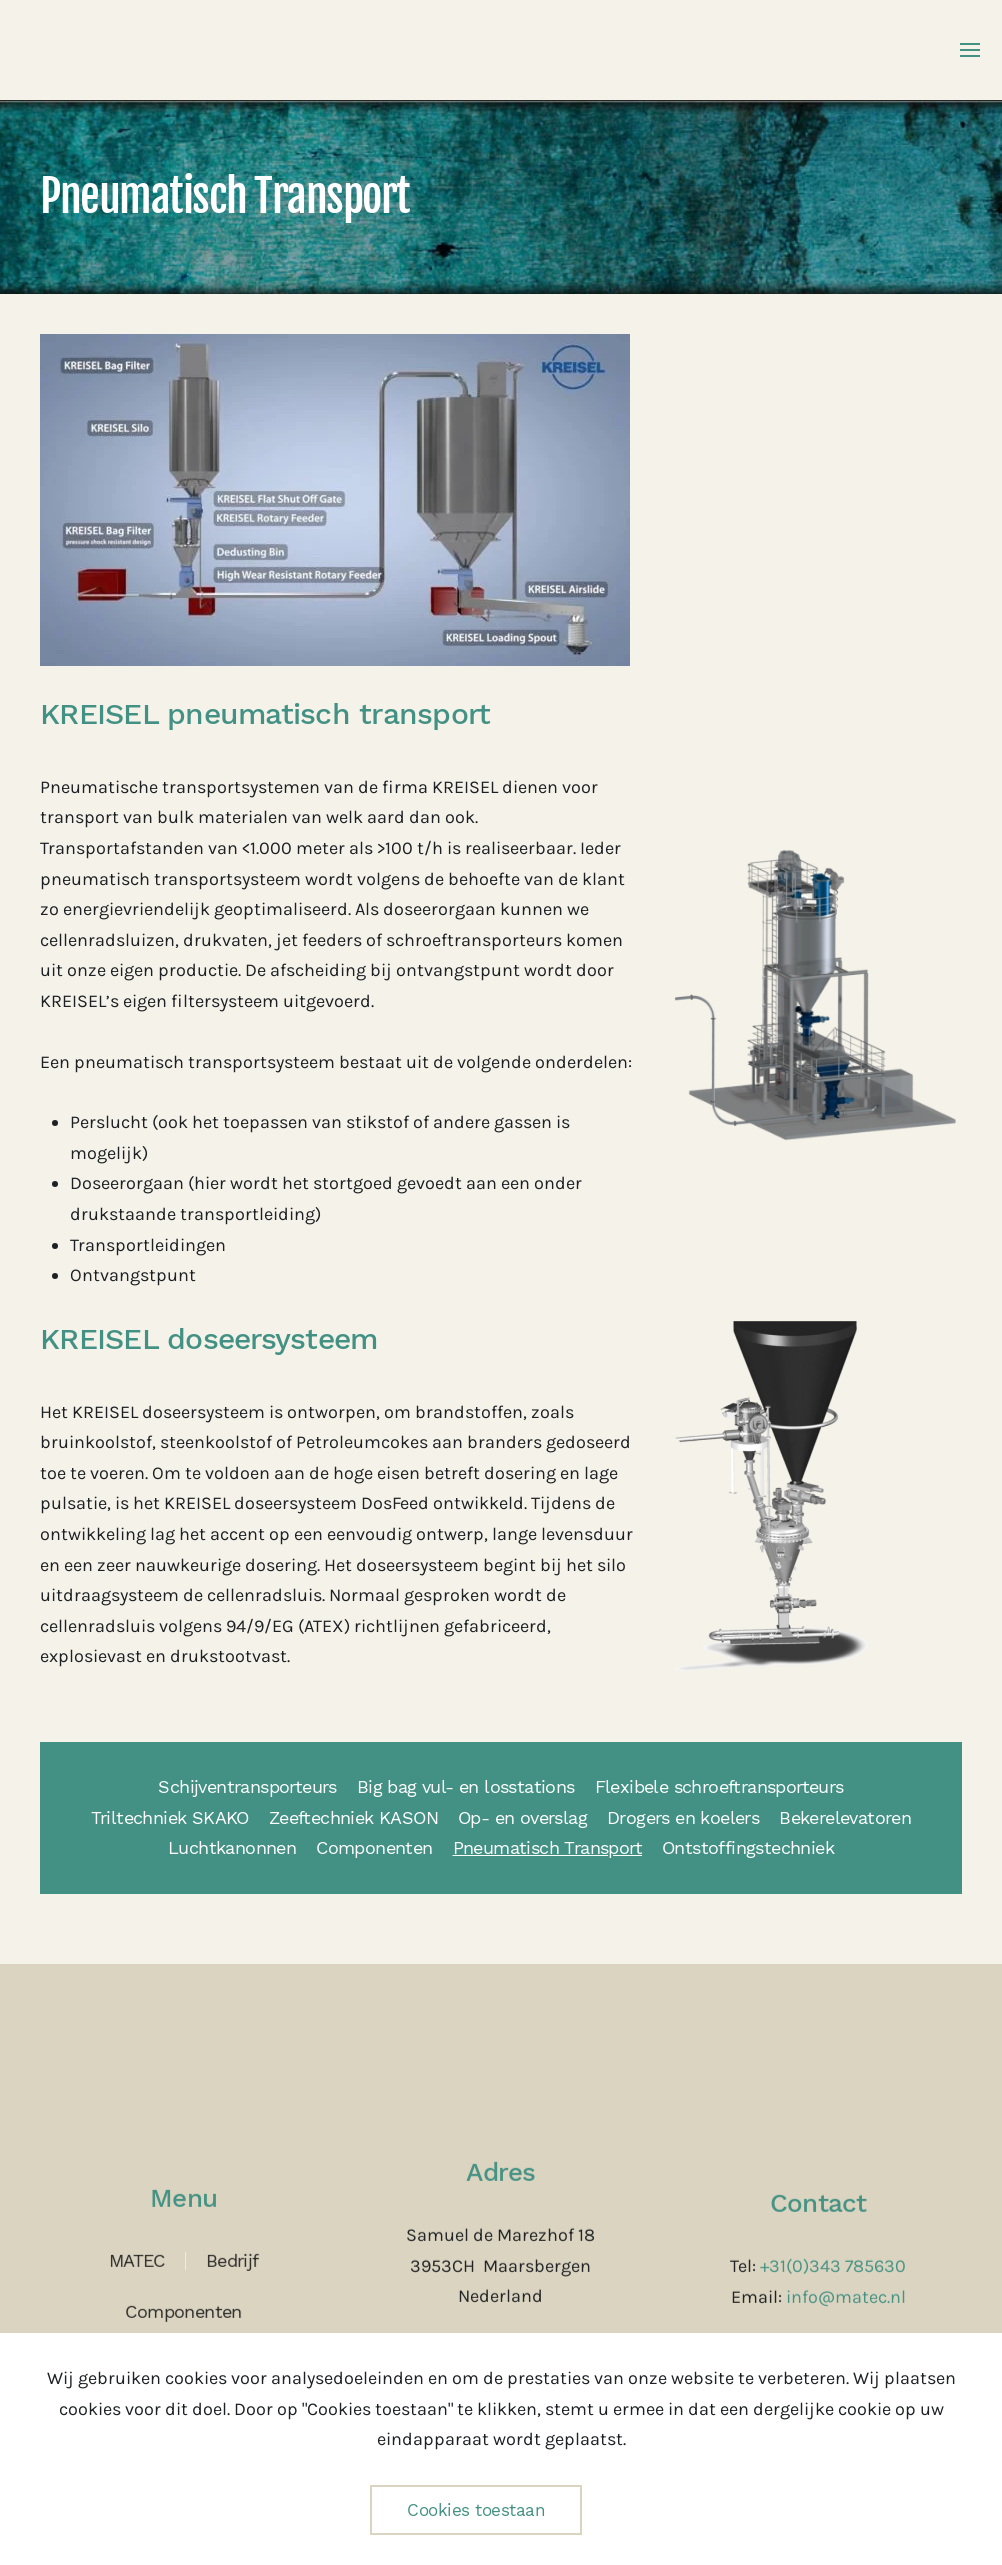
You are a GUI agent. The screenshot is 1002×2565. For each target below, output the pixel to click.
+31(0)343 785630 (833, 2264)
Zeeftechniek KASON (353, 1817)
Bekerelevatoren (845, 1817)
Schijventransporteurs (247, 1786)
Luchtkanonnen (232, 1847)
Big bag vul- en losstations (466, 1786)
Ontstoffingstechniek (748, 1847)
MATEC (137, 2258)
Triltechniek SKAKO (170, 1817)
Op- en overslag (522, 1817)
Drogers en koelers (683, 1817)
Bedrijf (232, 2258)
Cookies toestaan (476, 2510)
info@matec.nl (846, 2295)
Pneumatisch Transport (547, 1847)
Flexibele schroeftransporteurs (719, 1786)
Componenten (374, 1847)
